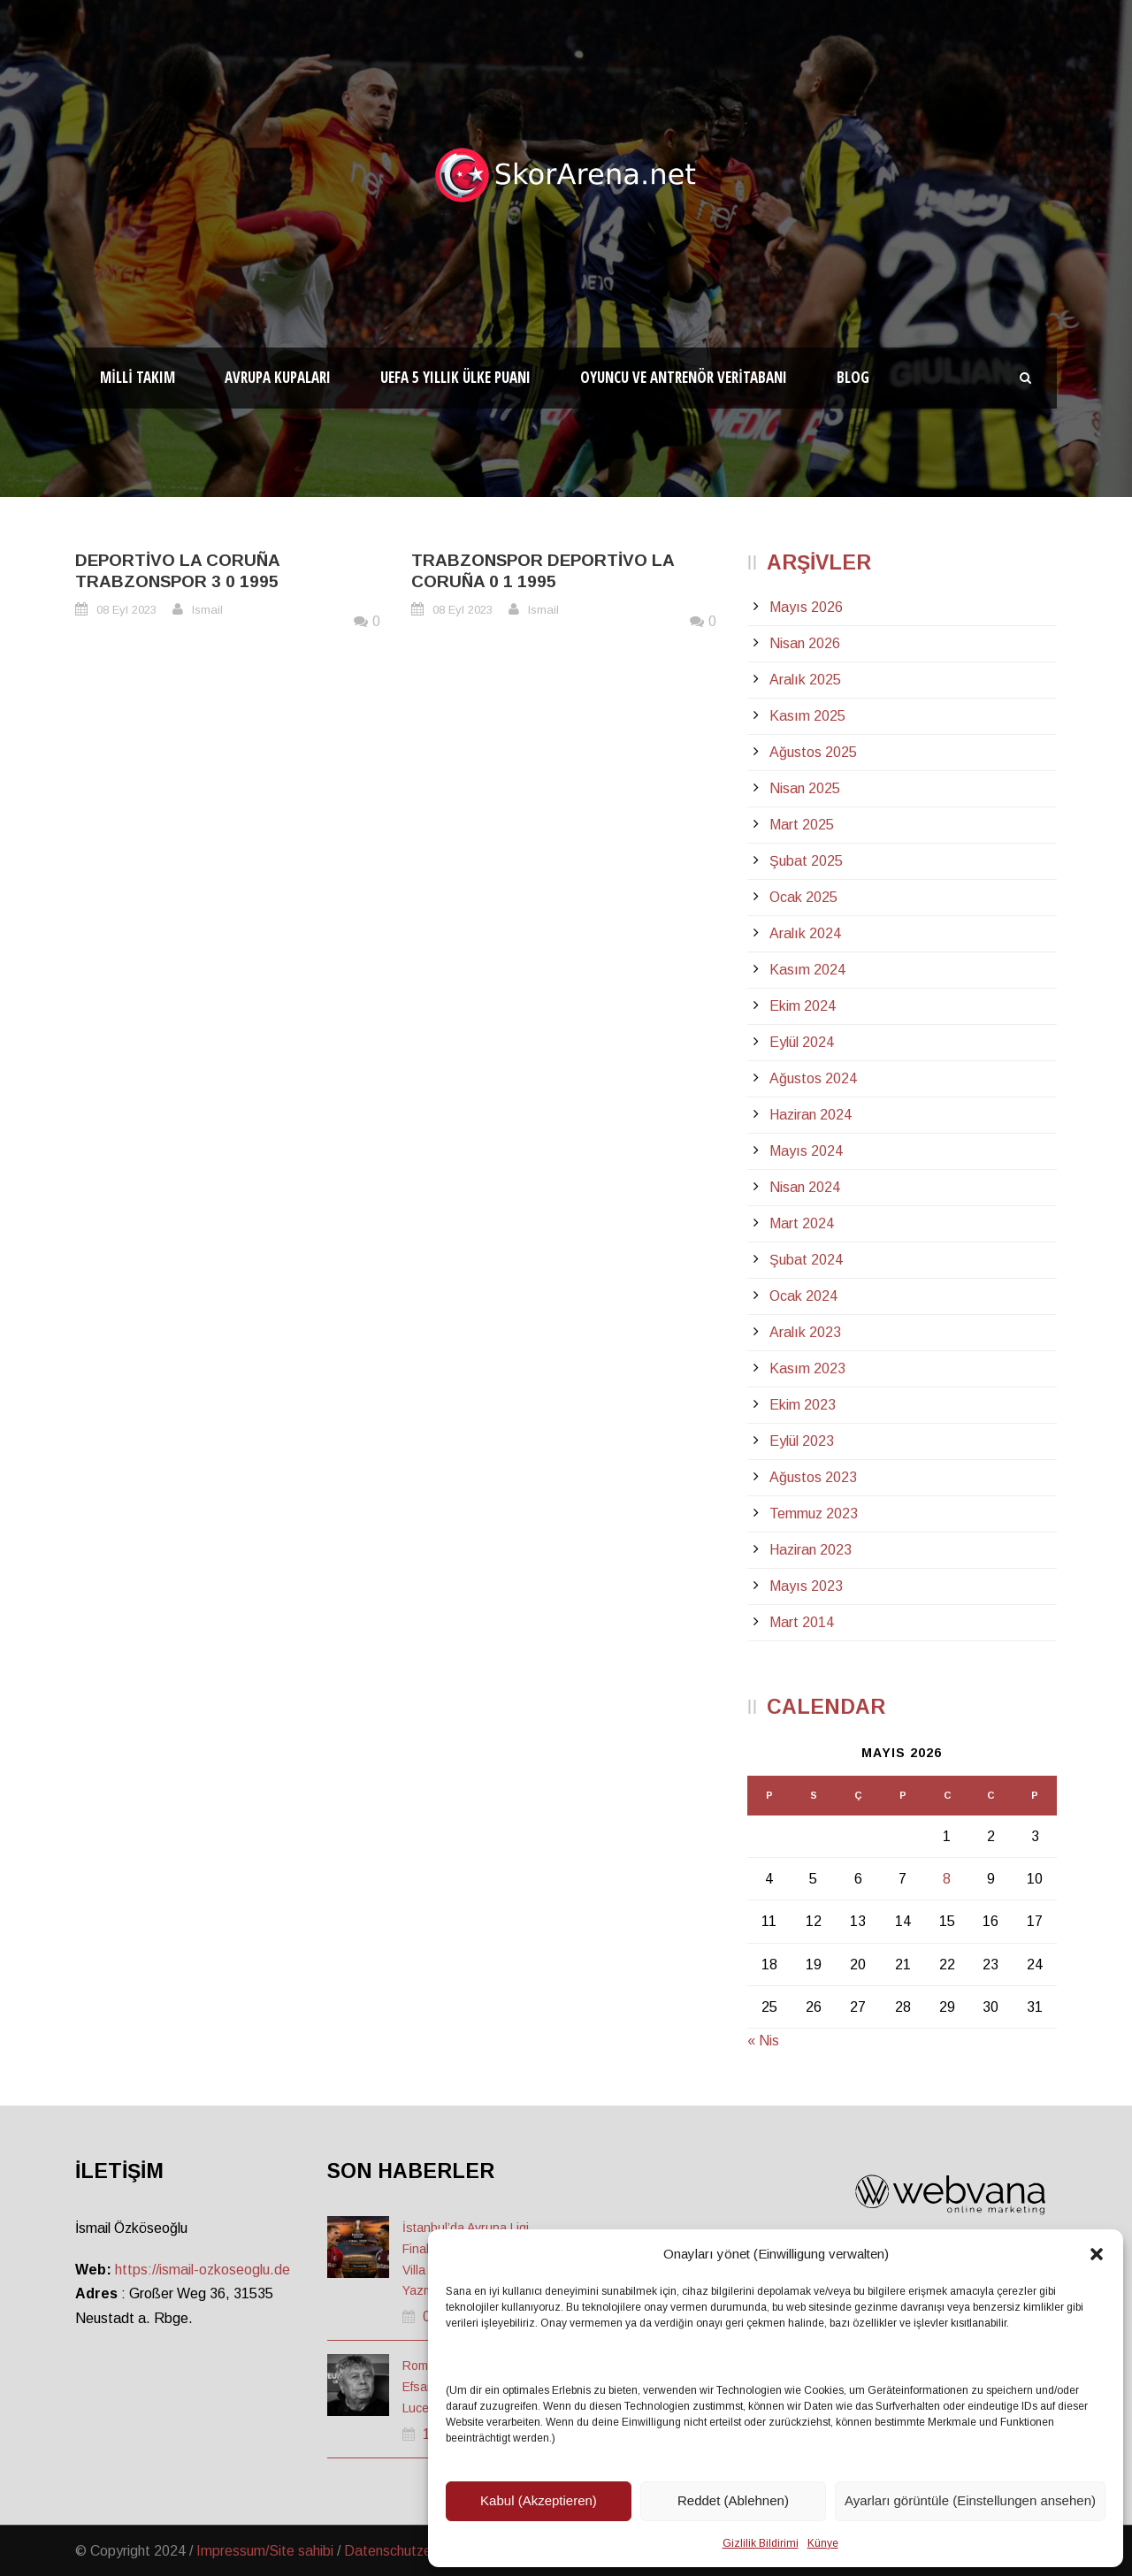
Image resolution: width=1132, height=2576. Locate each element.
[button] (1096, 2254)
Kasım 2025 (807, 715)
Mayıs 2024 (806, 1150)
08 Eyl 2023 (126, 609)
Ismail (207, 609)
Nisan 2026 (804, 643)
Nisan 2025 (804, 788)
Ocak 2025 (803, 897)
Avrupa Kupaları (278, 377)
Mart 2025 (801, 824)
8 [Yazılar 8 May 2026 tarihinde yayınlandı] (947, 1878)
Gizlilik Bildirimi (761, 2543)
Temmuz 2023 (813, 1513)
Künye (822, 2543)
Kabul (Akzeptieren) (538, 2500)
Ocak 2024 (803, 1295)
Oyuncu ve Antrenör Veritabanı (683, 377)
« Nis (763, 2040)
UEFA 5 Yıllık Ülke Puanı (455, 377)
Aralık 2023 (805, 1332)
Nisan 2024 (804, 1187)
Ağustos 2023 (813, 1477)
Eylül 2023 (801, 1441)
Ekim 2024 (802, 1005)
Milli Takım (137, 377)
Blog (853, 377)
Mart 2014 (801, 1622)
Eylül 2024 (801, 1042)
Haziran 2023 (810, 1549)
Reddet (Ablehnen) (733, 2500)
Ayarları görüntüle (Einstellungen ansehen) (970, 2500)
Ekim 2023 (802, 1404)
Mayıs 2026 (806, 607)
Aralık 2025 (805, 679)
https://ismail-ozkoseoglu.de (202, 2269)
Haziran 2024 (810, 1114)
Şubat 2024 (806, 1259)
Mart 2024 (801, 1223)
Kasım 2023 (807, 1368)
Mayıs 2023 (806, 1586)
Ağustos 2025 (813, 752)
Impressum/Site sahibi (264, 2550)
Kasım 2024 (807, 969)
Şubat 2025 (806, 860)
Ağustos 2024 (813, 1078)
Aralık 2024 (805, 933)
